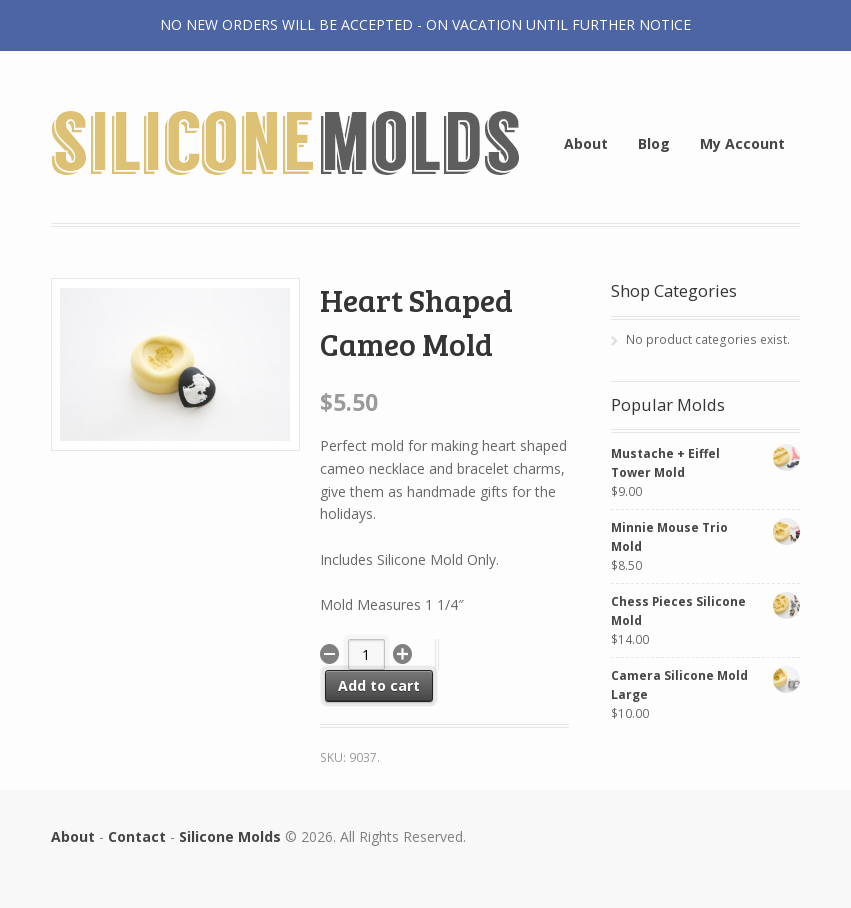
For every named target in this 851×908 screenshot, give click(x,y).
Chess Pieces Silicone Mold (706, 610)
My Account (742, 143)
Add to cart (379, 685)
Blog (654, 143)
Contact (137, 836)
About (586, 143)
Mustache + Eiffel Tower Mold (706, 462)
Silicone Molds (230, 836)
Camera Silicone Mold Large (706, 684)
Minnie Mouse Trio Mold (706, 536)
